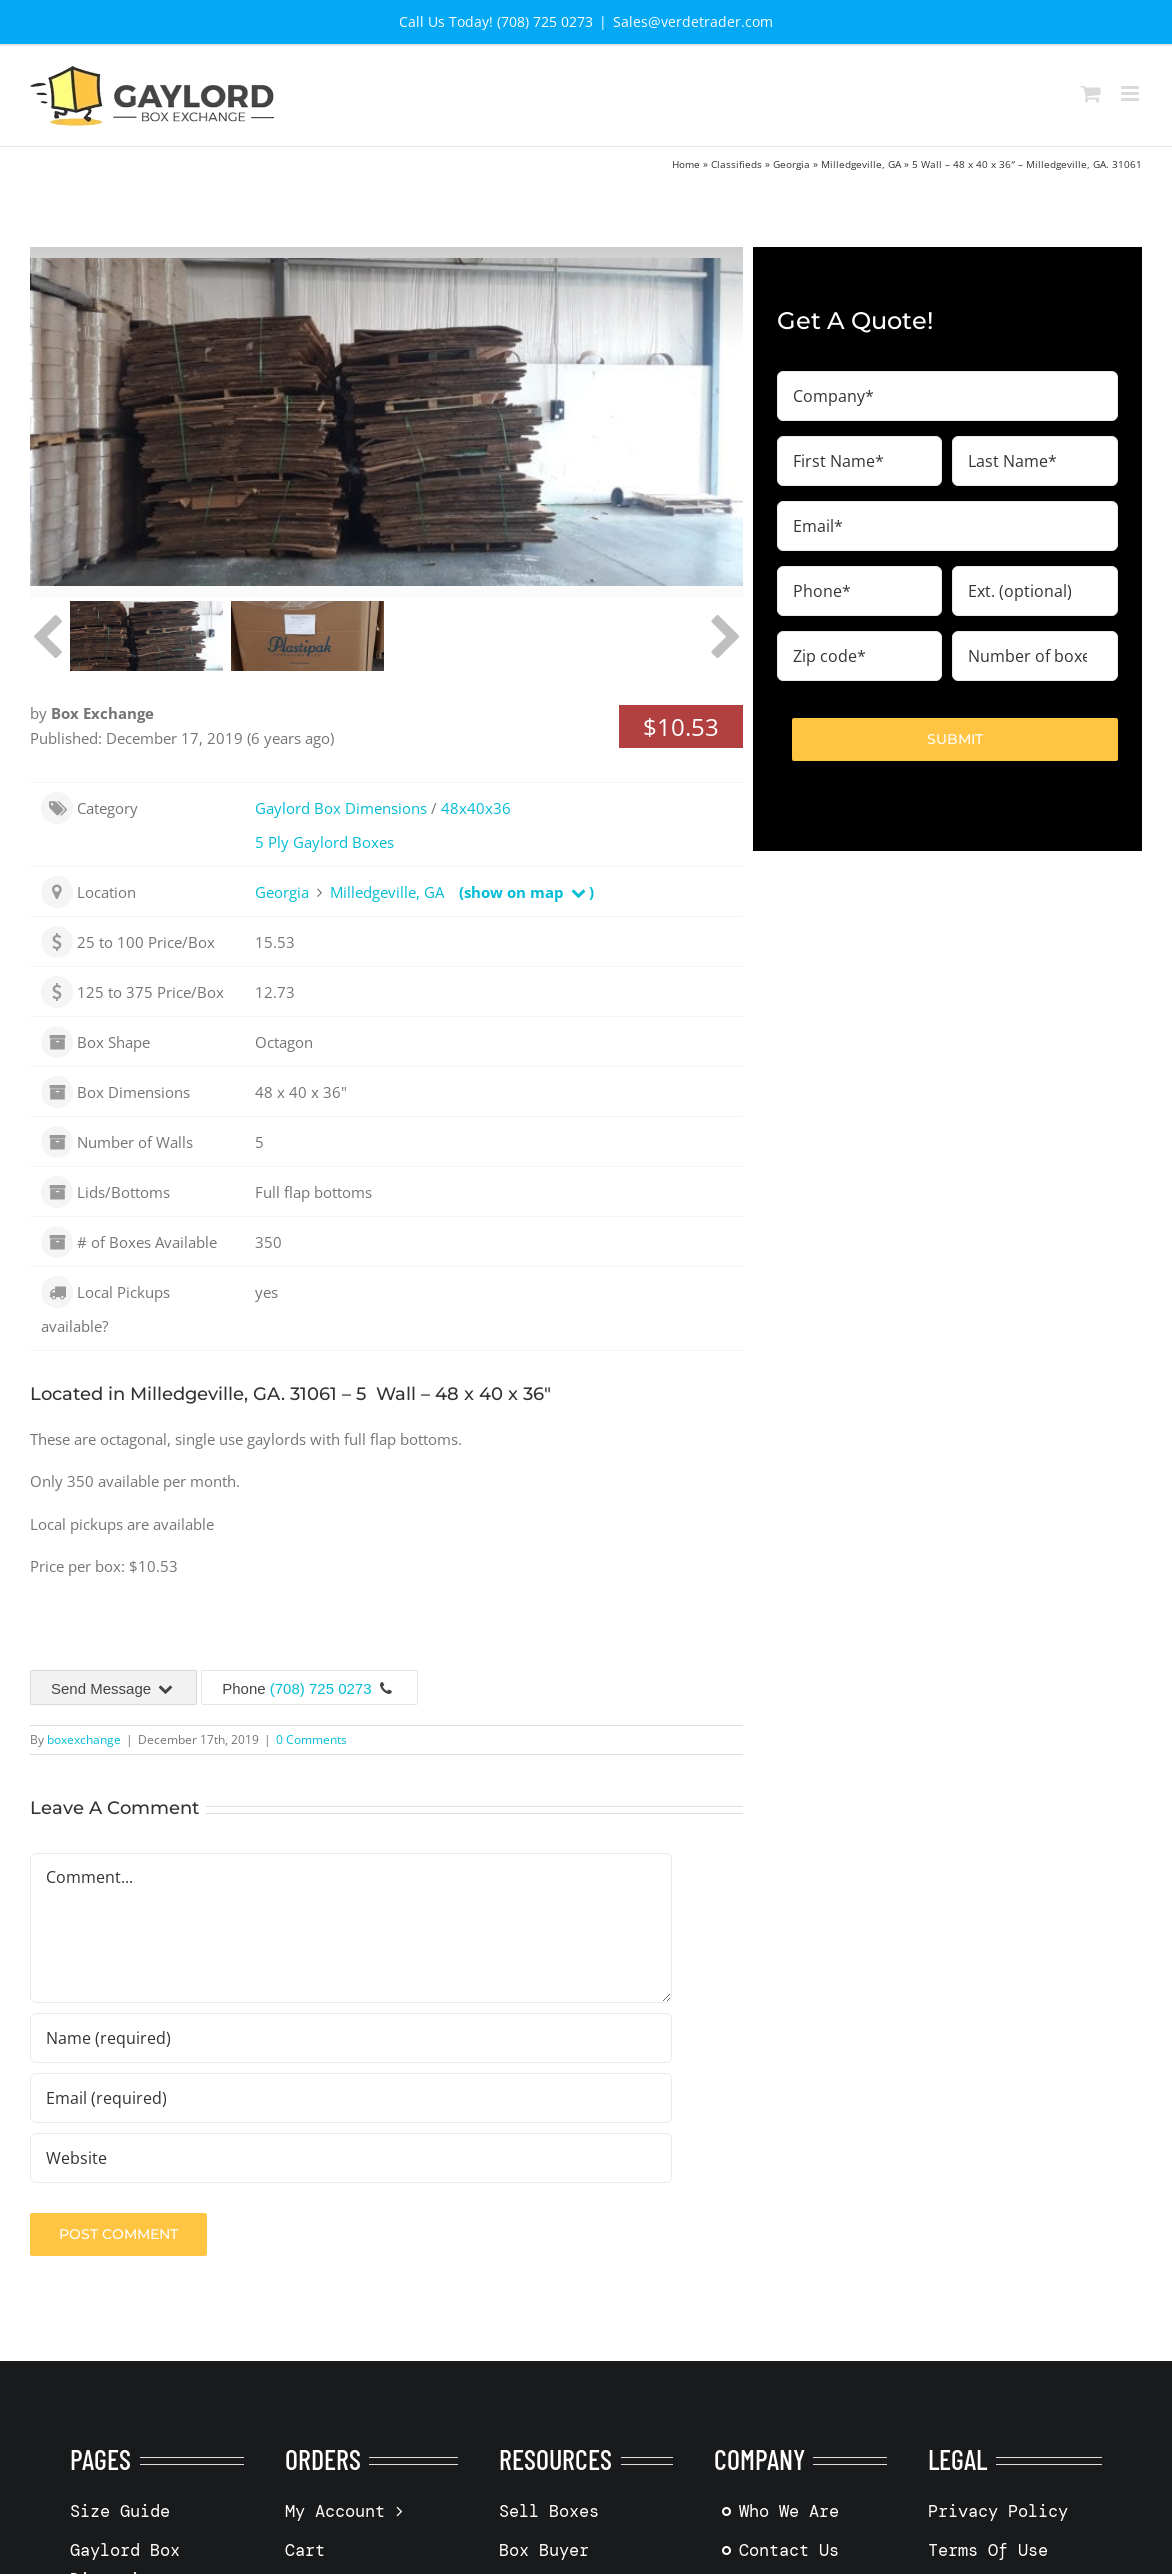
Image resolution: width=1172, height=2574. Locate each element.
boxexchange (84, 1739)
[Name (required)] (351, 2038)
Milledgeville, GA (861, 164)
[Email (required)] (351, 2098)
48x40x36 (476, 808)
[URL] (351, 2158)
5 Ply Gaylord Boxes (324, 842)
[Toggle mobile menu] (1131, 93)
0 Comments (311, 1739)
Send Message (113, 1688)
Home (686, 164)
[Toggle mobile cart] (1091, 93)
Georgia (791, 164)
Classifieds (736, 164)
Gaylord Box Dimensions (341, 808)
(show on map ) (526, 892)
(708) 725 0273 (321, 1688)
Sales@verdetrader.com (693, 21)
